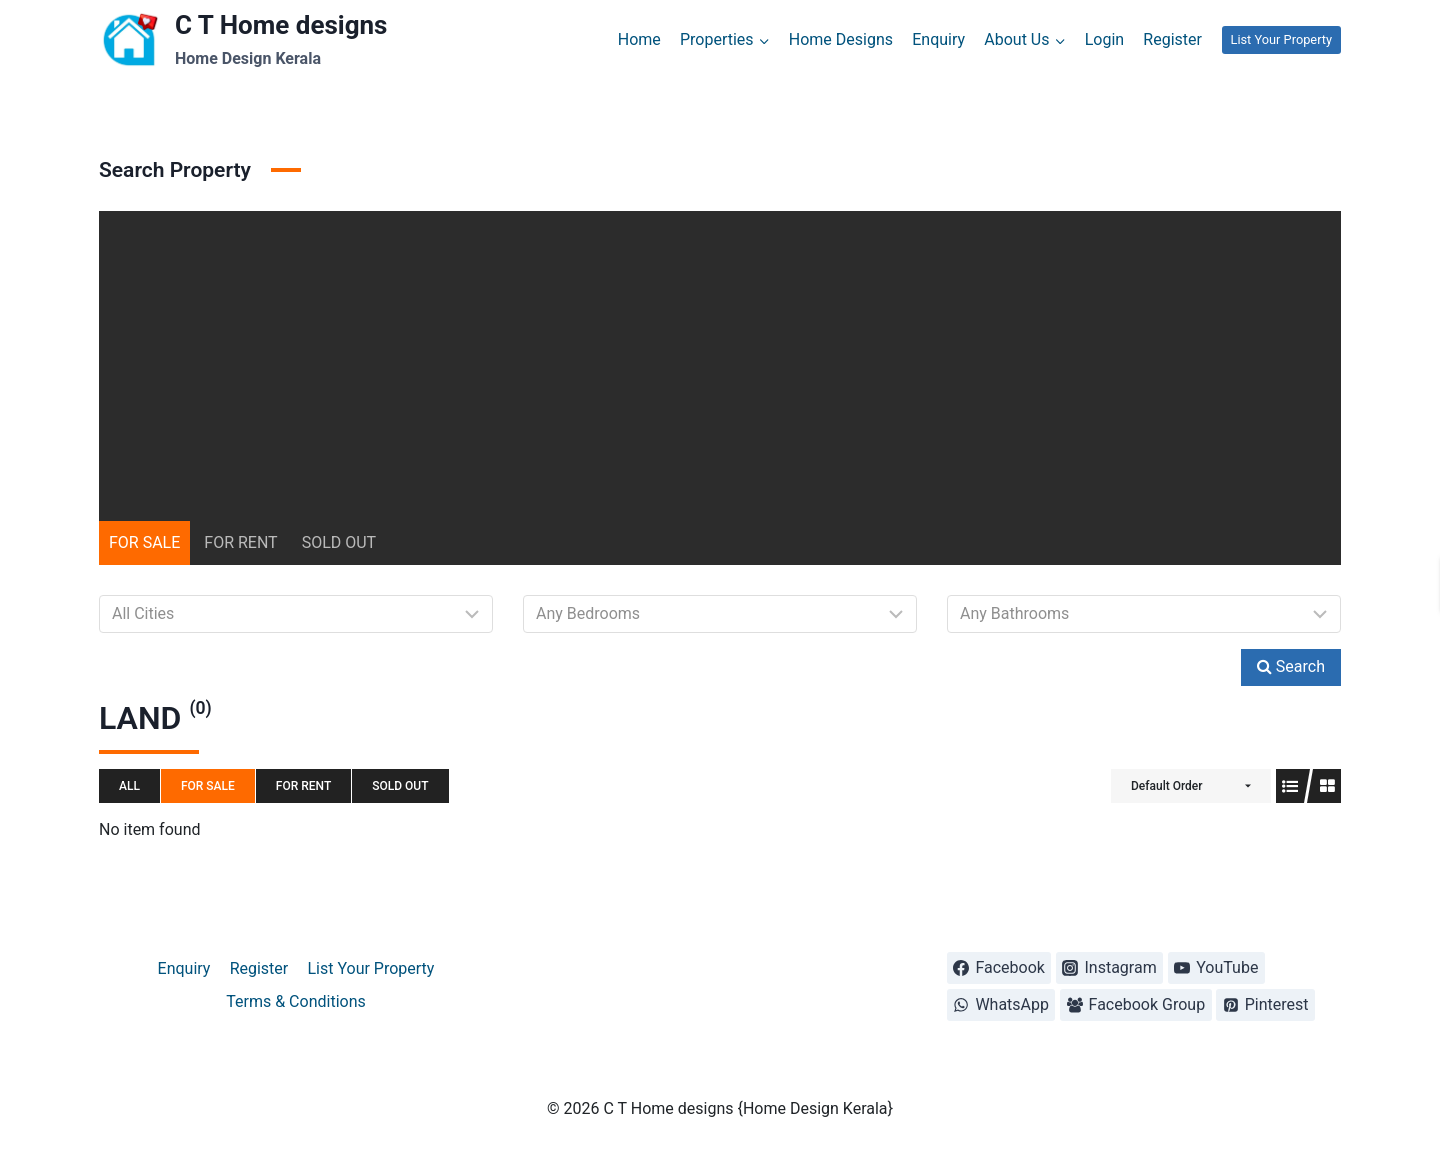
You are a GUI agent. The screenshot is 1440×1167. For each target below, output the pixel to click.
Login (1104, 39)
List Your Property (1281, 39)
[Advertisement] (720, 351)
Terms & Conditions (296, 1001)
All (129, 786)
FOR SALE (144, 542)
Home (639, 39)
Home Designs (841, 39)
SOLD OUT (339, 542)
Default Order (1167, 786)
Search (1291, 666)
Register (1172, 39)
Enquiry (938, 39)
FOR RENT (240, 542)
